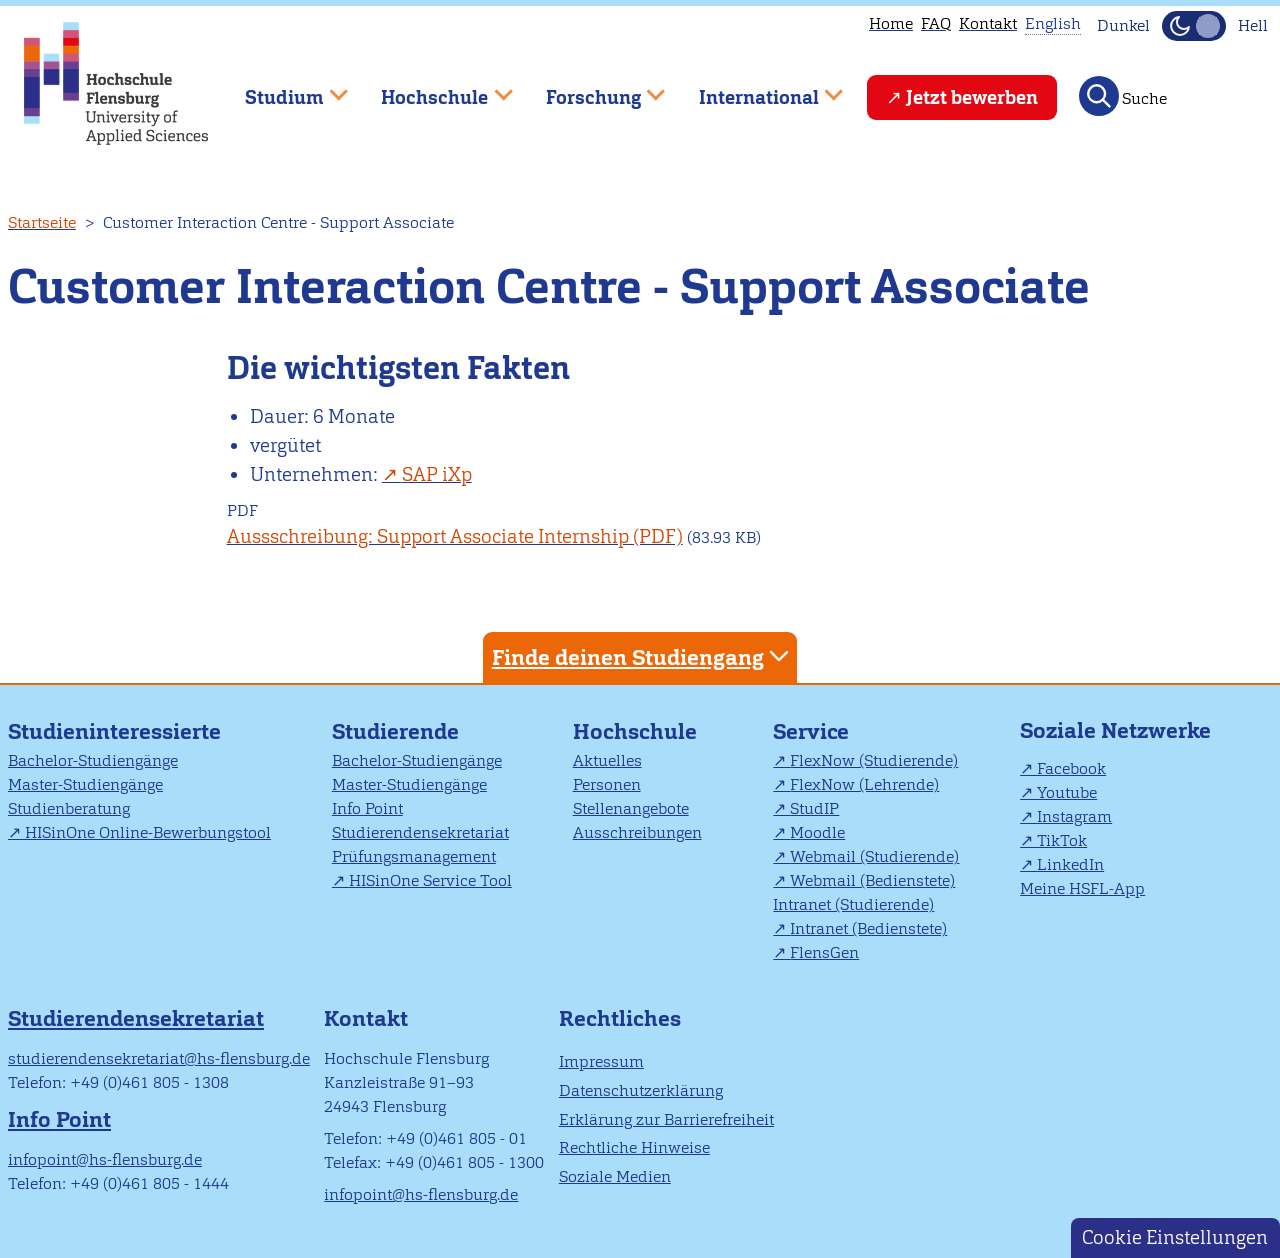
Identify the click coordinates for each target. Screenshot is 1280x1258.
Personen (607, 784)
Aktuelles (607, 760)
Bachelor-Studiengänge (93, 760)
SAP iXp (437, 474)
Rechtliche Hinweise (634, 1147)
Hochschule (635, 731)
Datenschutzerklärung (641, 1090)
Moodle (817, 832)
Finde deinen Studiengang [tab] (643, 656)
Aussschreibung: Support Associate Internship (428, 536)
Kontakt (988, 23)
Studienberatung (69, 808)
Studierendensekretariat (420, 832)
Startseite (42, 222)
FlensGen (824, 952)
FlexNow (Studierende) (874, 760)
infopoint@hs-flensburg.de (105, 1159)
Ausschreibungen (637, 832)
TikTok (1062, 840)
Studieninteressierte (114, 731)
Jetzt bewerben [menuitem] (972, 97)
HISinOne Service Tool (430, 880)
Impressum (601, 1061)
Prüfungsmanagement (414, 856)
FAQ (936, 23)
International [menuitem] (756, 88)
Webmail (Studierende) (874, 856)
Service (811, 731)
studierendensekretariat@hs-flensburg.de (159, 1058)
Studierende (395, 731)
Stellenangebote (631, 808)
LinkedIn (1070, 864)
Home (891, 23)
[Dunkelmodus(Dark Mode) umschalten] (1194, 26)
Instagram (1074, 816)
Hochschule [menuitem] (433, 88)
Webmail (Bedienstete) (872, 880)
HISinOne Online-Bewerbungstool (148, 832)
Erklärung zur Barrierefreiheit (666, 1119)
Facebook (1071, 768)
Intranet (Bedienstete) (868, 928)
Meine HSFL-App (1082, 888)
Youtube (1067, 792)
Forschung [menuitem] (591, 88)
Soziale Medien (615, 1176)
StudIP (814, 808)
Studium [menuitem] (282, 88)
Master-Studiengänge (85, 784)
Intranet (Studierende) (853, 904)
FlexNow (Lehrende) (864, 784)
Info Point (367, 808)
